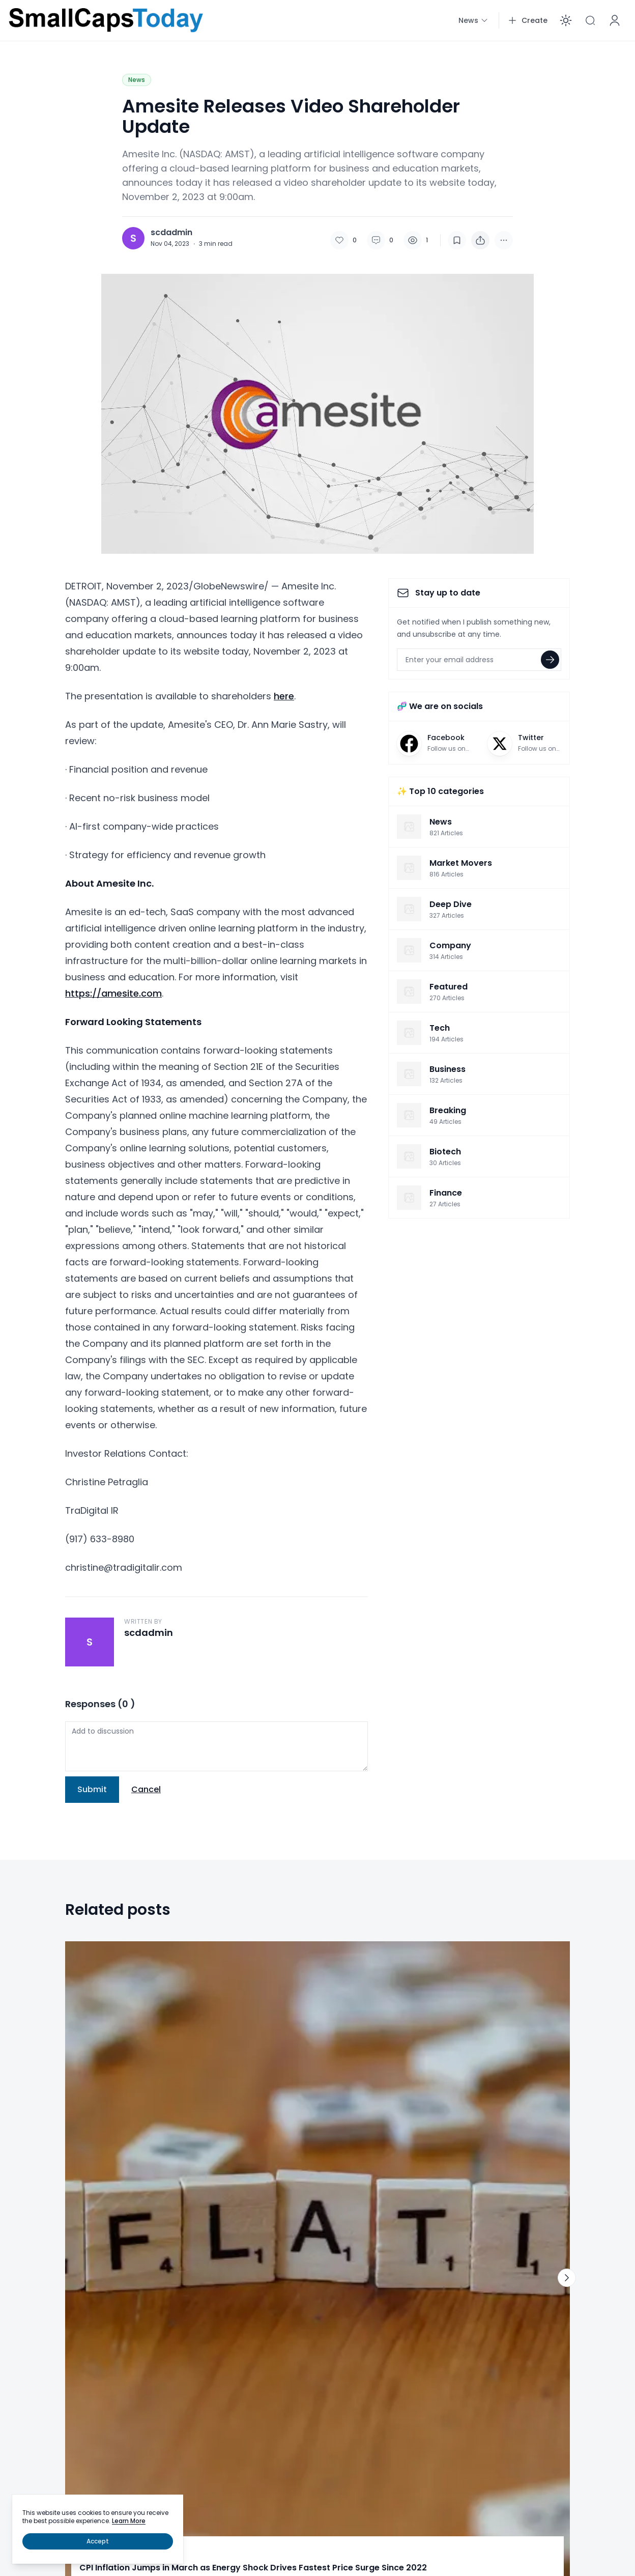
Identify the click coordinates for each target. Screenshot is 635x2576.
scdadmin (171, 233)
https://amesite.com (113, 993)
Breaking (31, 2306)
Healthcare (190, 2347)
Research (342, 2367)
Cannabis (188, 2367)
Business (31, 2347)
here (284, 696)
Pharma (185, 2306)
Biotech (184, 2327)
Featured (32, 2327)
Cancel (146, 1789)
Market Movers (280, 2098)
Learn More (129, 2520)
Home (27, 2282)
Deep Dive (100, 2098)
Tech (335, 2306)
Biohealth (189, 2282)
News (136, 79)
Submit (92, 1789)
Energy (338, 2327)
